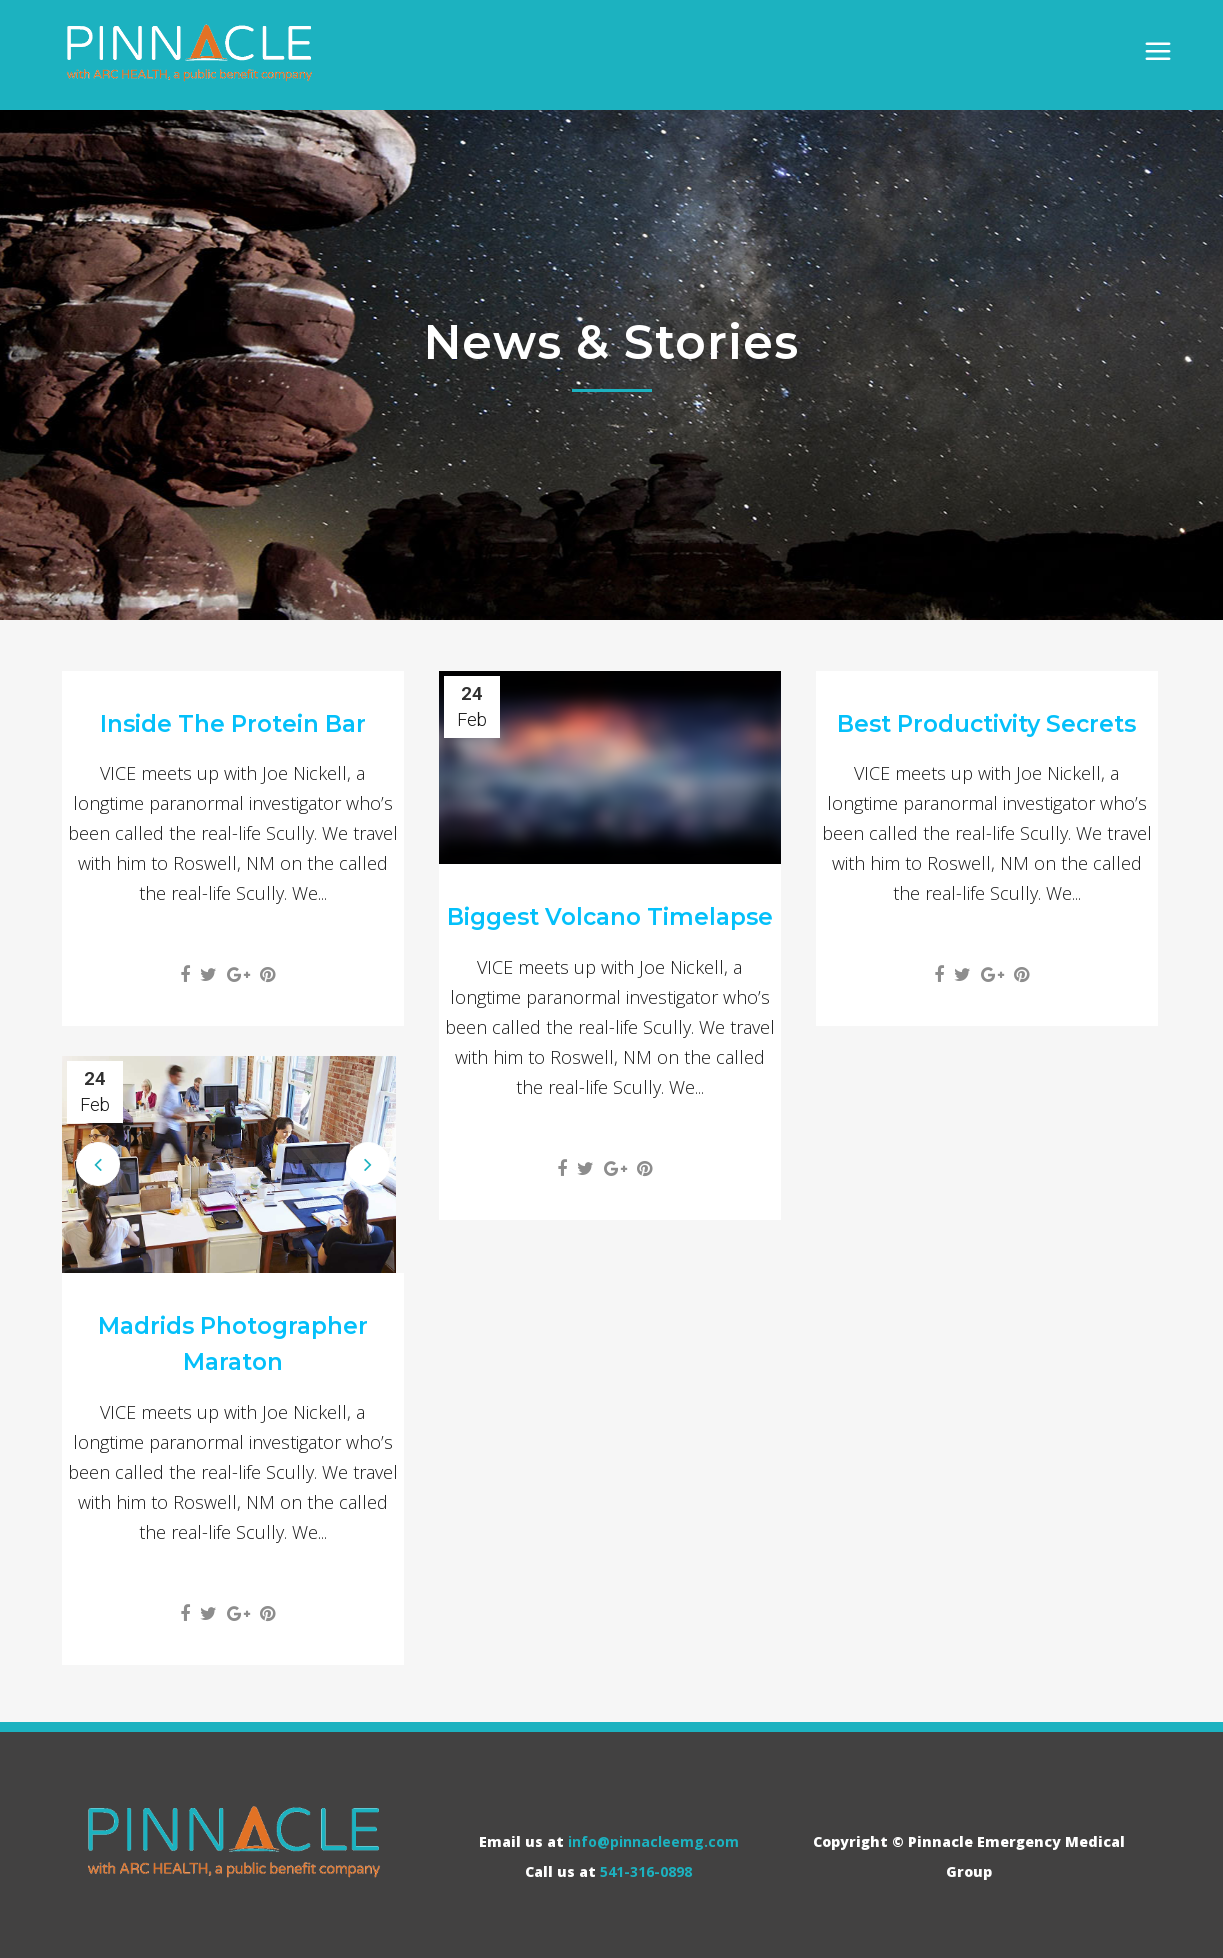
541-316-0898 (646, 1871)
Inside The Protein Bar (233, 724)
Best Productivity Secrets (986, 724)
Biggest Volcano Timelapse (610, 917)
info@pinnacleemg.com (653, 1841)
